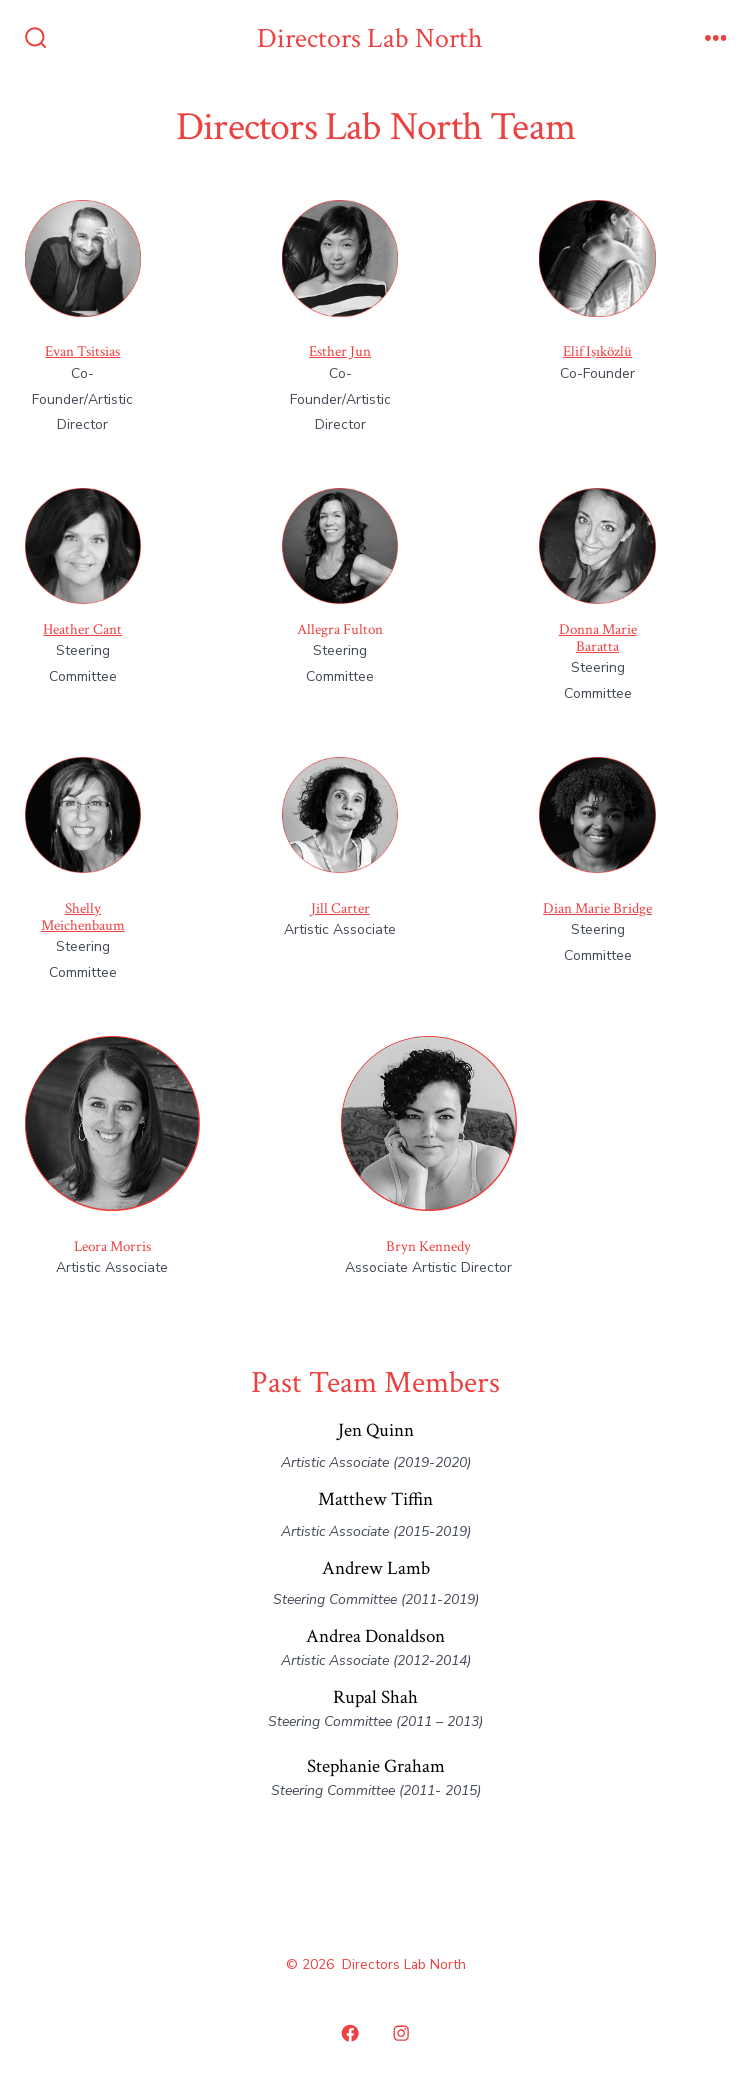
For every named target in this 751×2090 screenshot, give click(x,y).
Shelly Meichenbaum (83, 917)
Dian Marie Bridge (597, 908)
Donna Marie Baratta (598, 638)
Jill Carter (340, 908)
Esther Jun (340, 351)
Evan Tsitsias (82, 351)
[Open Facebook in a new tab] (350, 2034)
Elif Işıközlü (597, 351)
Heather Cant (82, 629)
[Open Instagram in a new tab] (402, 2034)
